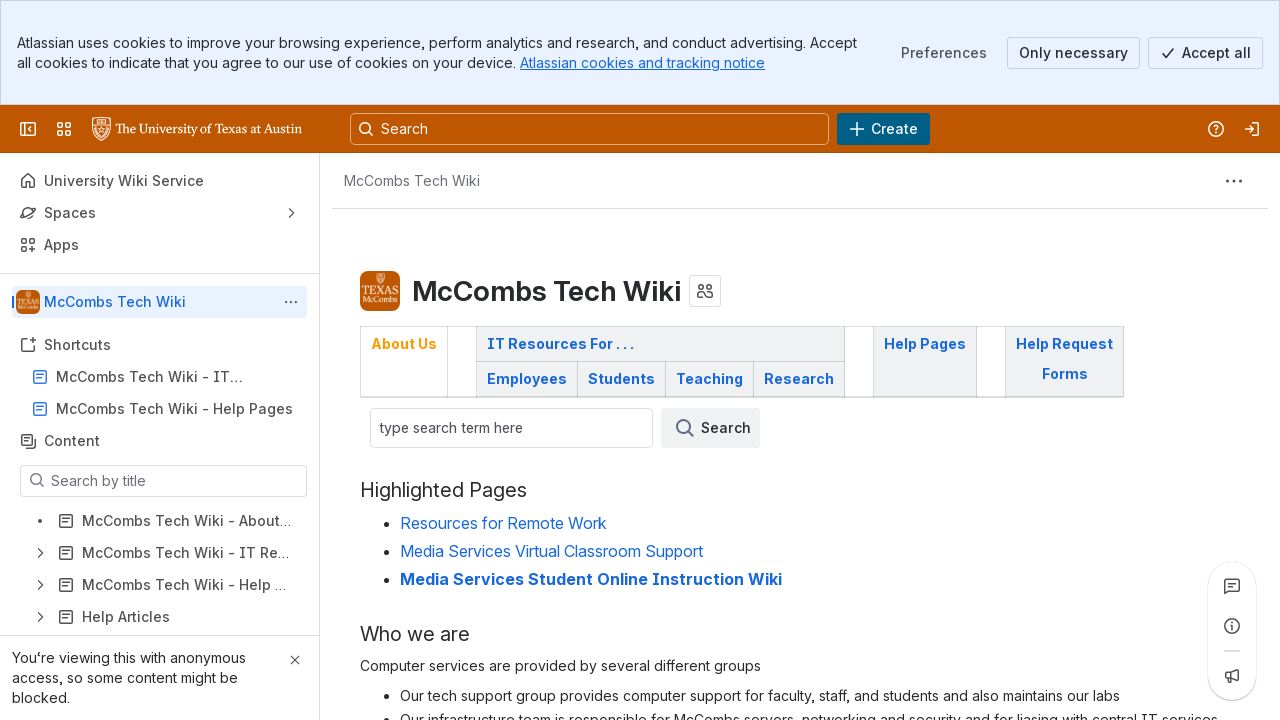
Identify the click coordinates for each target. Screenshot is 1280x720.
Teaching (709, 378)
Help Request (1064, 343)
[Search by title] (175, 481)
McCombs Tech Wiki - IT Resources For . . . (143, 377)
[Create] (883, 129)
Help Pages (925, 343)
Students (621, 378)
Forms (1065, 373)
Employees (527, 378)
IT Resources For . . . (560, 343)
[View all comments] (1232, 586)
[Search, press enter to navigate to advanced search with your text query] (589, 129)
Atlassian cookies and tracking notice (642, 62)
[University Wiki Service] (197, 129)
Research (799, 378)
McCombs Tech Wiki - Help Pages (174, 408)
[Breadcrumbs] (412, 181)
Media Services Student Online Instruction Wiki (591, 579)
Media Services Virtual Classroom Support (551, 551)
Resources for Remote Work (503, 523)
